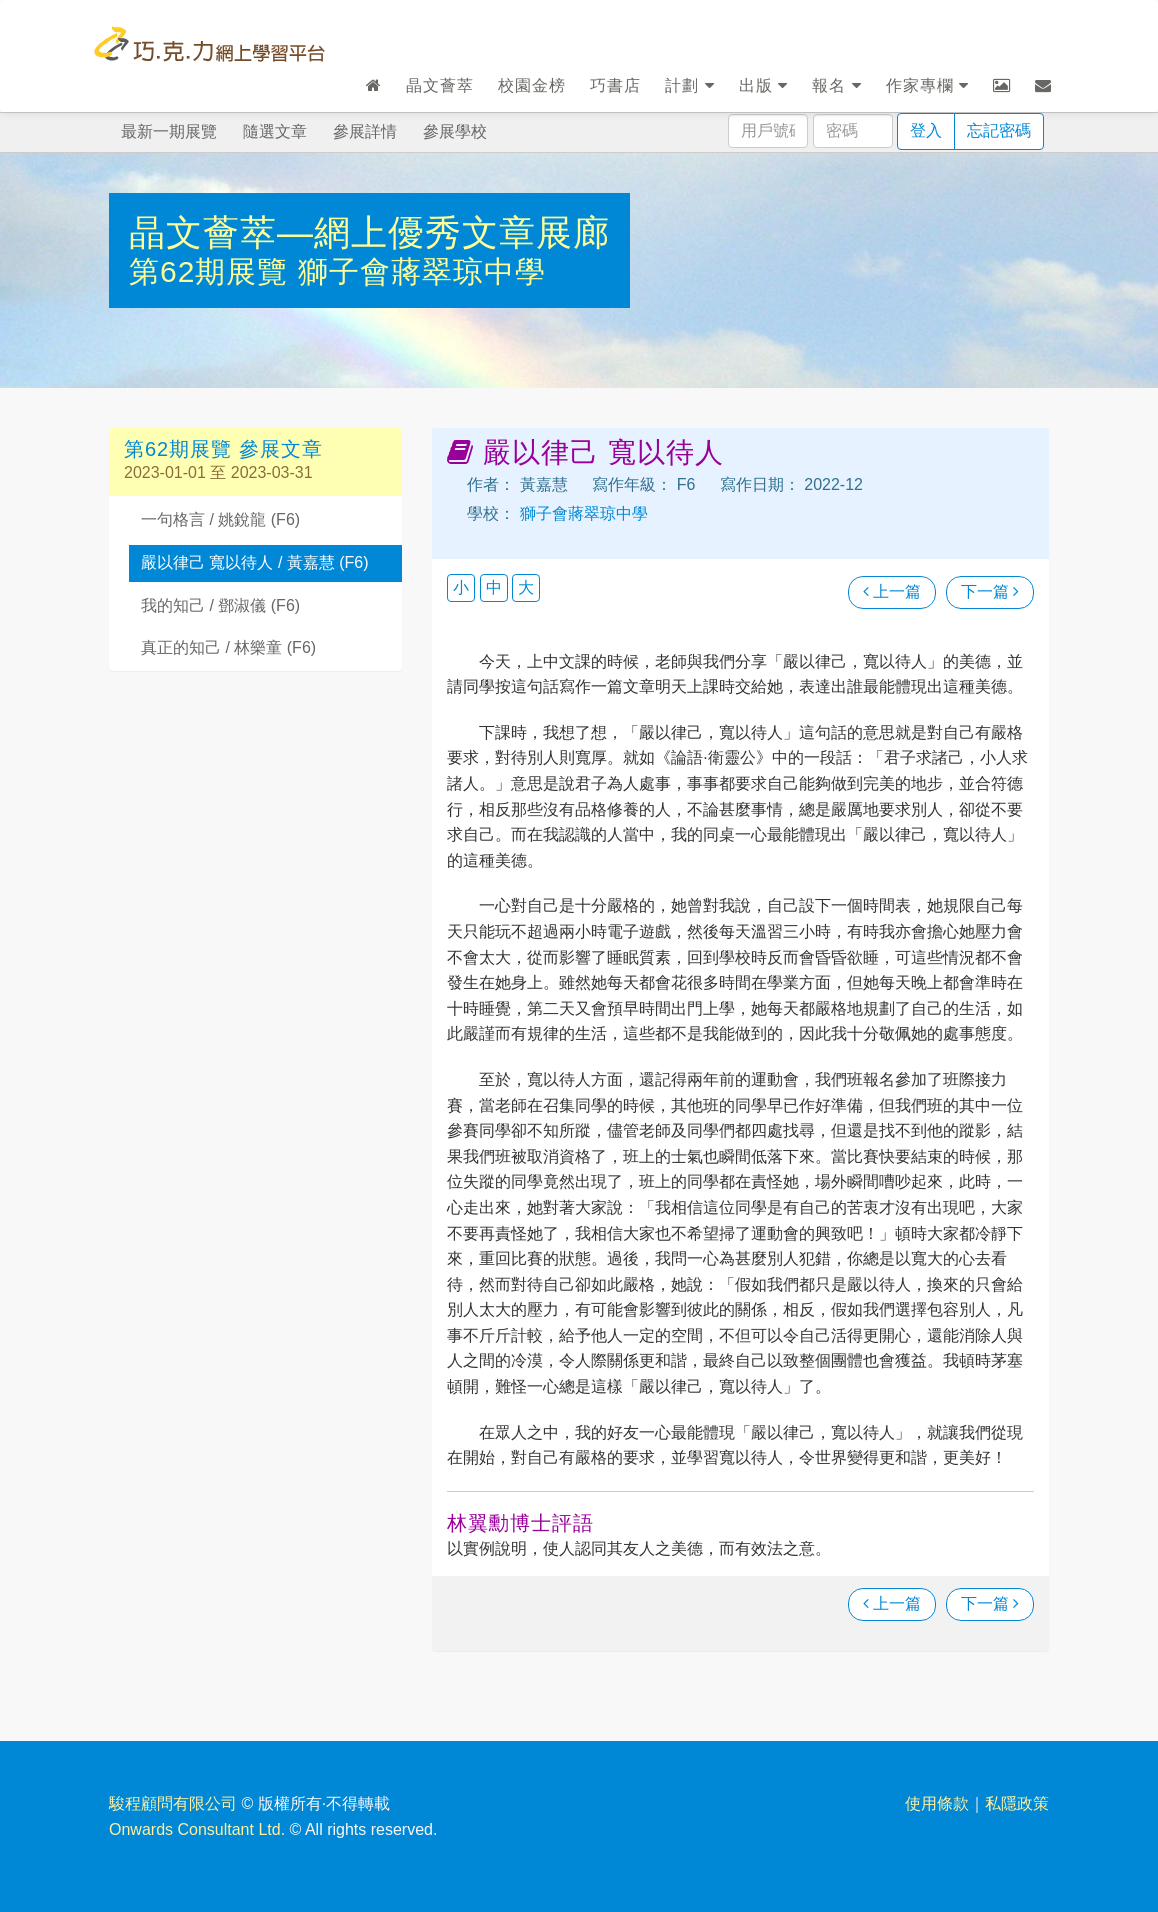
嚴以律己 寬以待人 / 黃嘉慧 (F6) (255, 562)
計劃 (689, 85)
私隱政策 (1017, 1803)
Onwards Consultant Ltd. (197, 1829)
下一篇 (990, 591)
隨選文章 (275, 131)
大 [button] (526, 587)
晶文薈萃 (440, 85)
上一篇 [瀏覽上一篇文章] (892, 591)
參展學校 (455, 131)
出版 (763, 85)
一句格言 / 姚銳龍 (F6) (220, 519)
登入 (926, 130)
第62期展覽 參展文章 (223, 449)
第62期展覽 (213, 271)
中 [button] (494, 587)
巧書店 (615, 85)
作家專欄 (927, 85)
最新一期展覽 (169, 131)
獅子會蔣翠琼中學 (422, 271)
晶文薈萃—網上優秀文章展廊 (369, 232)
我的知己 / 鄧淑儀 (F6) (220, 605)
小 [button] (461, 587)
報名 (836, 85)
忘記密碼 (999, 130)
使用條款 (937, 1803)
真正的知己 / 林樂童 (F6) (228, 647)
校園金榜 (532, 85)
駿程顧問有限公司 (173, 1803)
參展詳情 (365, 131)
